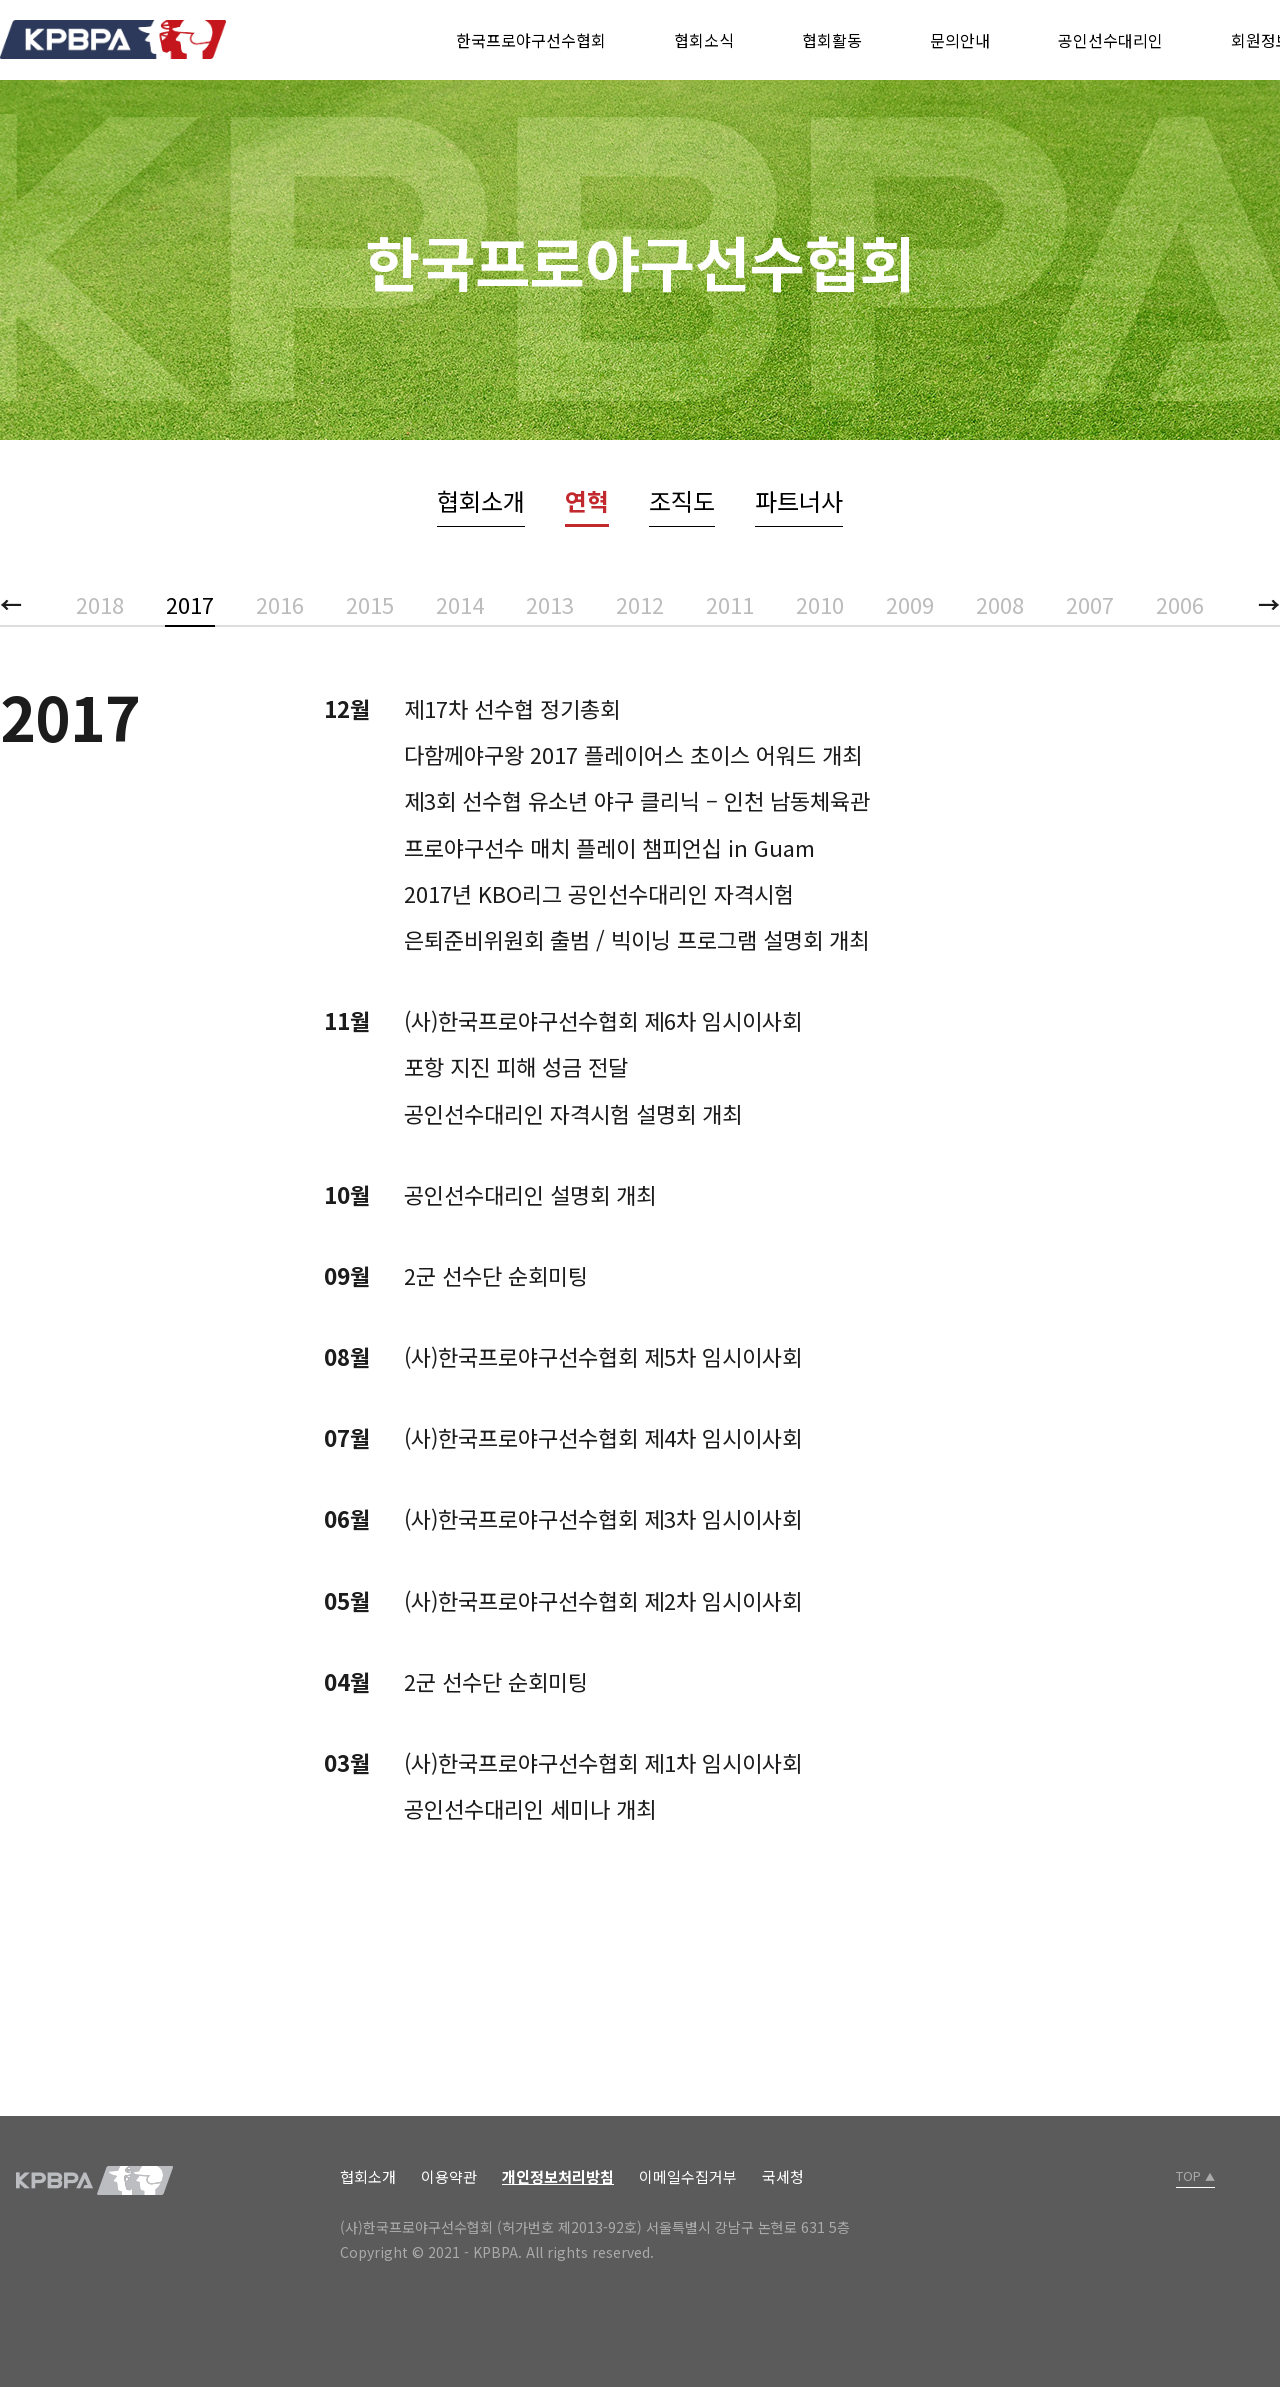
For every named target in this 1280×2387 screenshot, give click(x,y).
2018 (100, 604)
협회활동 (832, 40)
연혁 (587, 500)
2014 (460, 604)
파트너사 (799, 500)
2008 (1000, 604)
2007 (1090, 604)
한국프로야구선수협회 (531, 40)
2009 (910, 604)
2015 (370, 604)
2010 (820, 604)
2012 (640, 604)
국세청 (783, 2176)
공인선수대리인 (1110, 40)
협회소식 (704, 40)
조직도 (682, 500)
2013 (550, 604)
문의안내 (960, 40)
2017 (190, 604)
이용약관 (449, 2176)
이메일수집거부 (688, 2176)
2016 (280, 604)
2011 (730, 604)
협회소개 (481, 500)
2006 (1180, 604)
